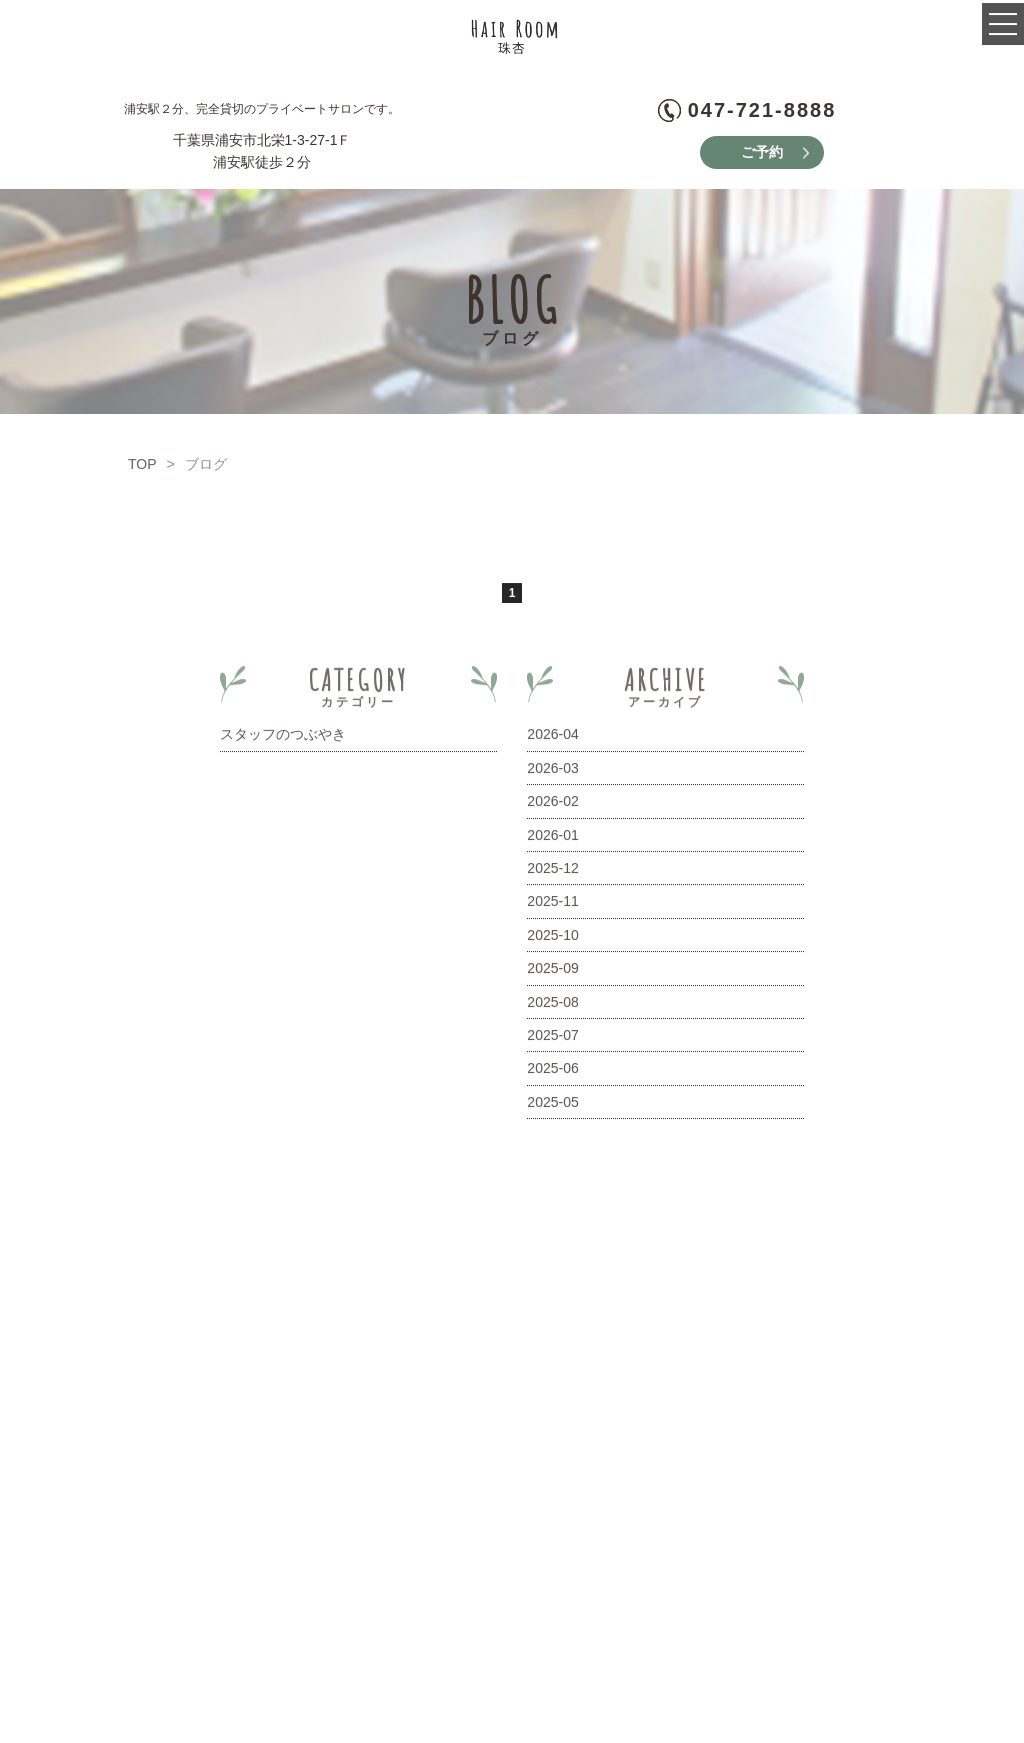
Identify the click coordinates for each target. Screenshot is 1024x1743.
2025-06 (552, 1072)
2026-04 (552, 738)
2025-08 (552, 1005)
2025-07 (552, 1039)
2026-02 (552, 805)
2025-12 (552, 872)
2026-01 (552, 838)
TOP (142, 468)
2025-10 (552, 939)
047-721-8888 (762, 110)
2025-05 (552, 1106)
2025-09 (552, 972)
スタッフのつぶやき (283, 738)
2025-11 (552, 905)
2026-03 (552, 772)
